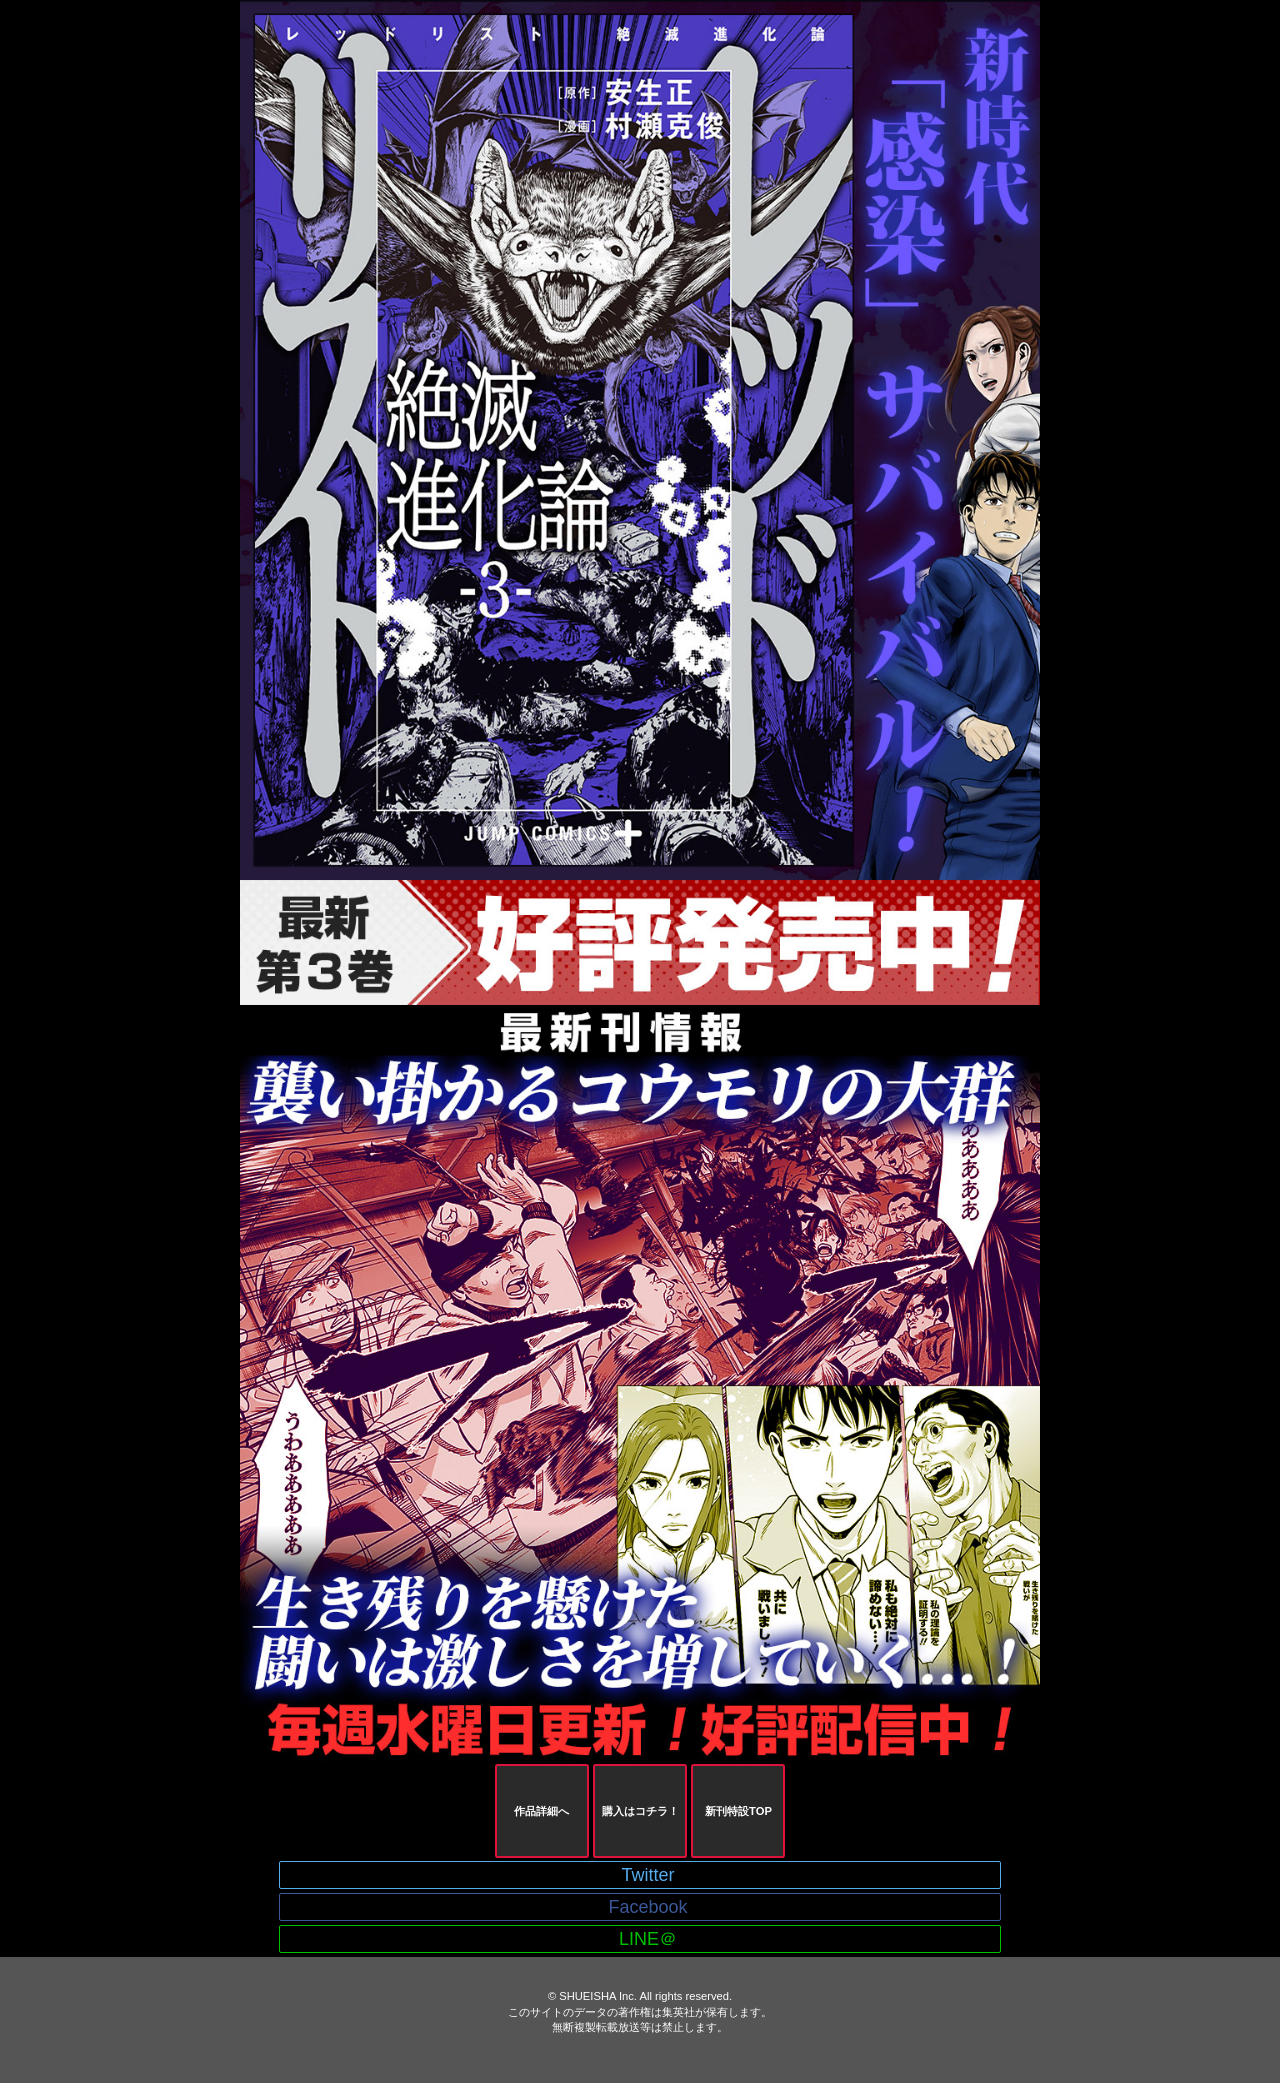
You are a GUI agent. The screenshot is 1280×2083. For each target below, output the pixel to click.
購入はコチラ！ (640, 1811)
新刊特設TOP (738, 1811)
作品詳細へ (541, 1811)
